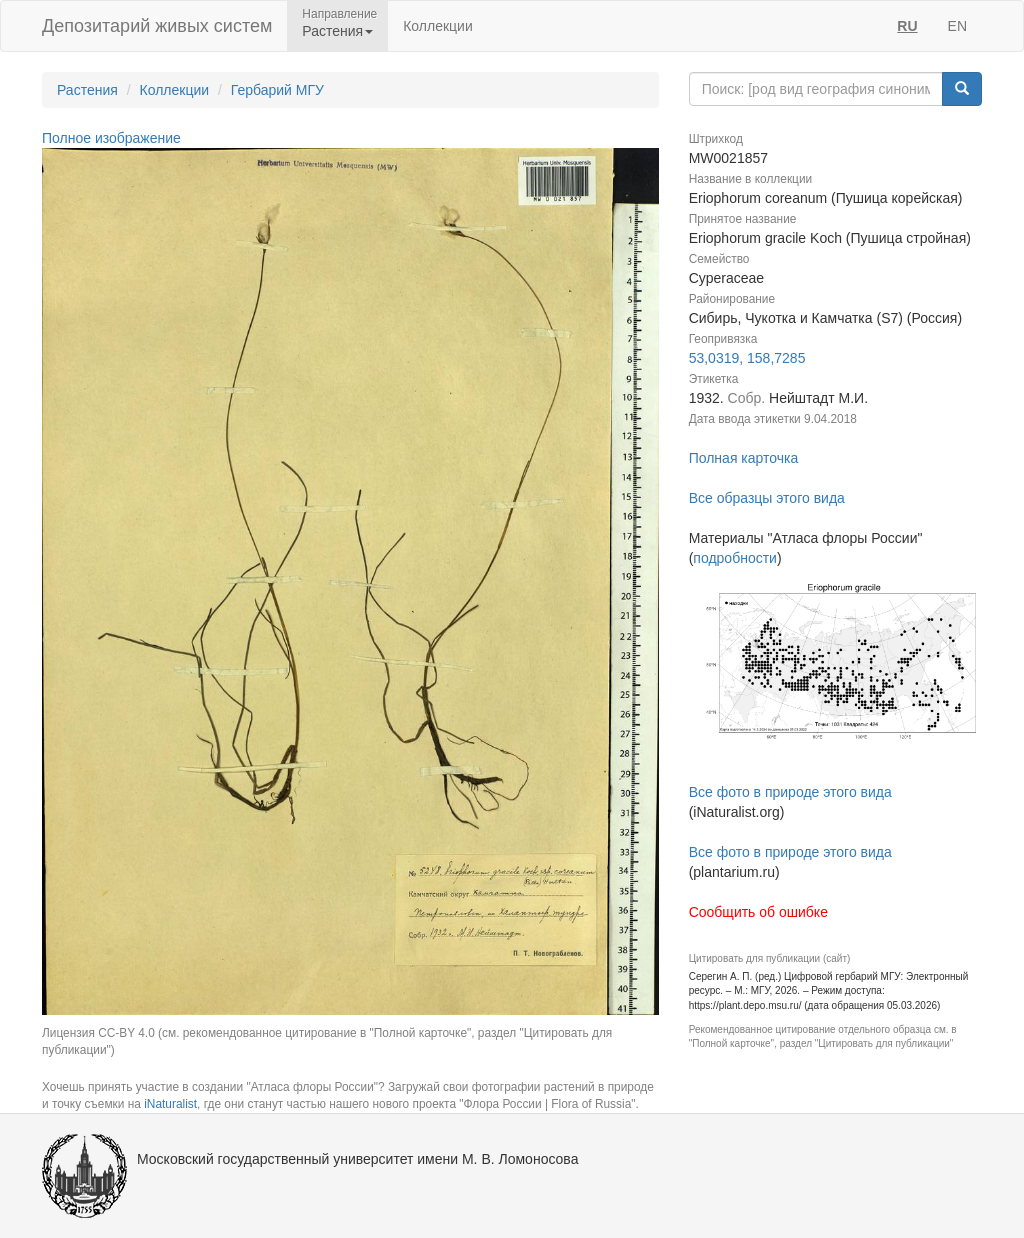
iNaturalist (170, 1104)
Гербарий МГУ (277, 90)
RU (907, 26)
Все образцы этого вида (767, 498)
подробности (735, 558)
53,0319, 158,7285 (747, 358)
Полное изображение (111, 138)
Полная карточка (744, 458)
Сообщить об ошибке (758, 912)
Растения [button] (337, 31)
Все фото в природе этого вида (790, 792)
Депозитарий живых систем (157, 26)
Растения (87, 90)
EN (957, 26)
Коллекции (438, 26)
